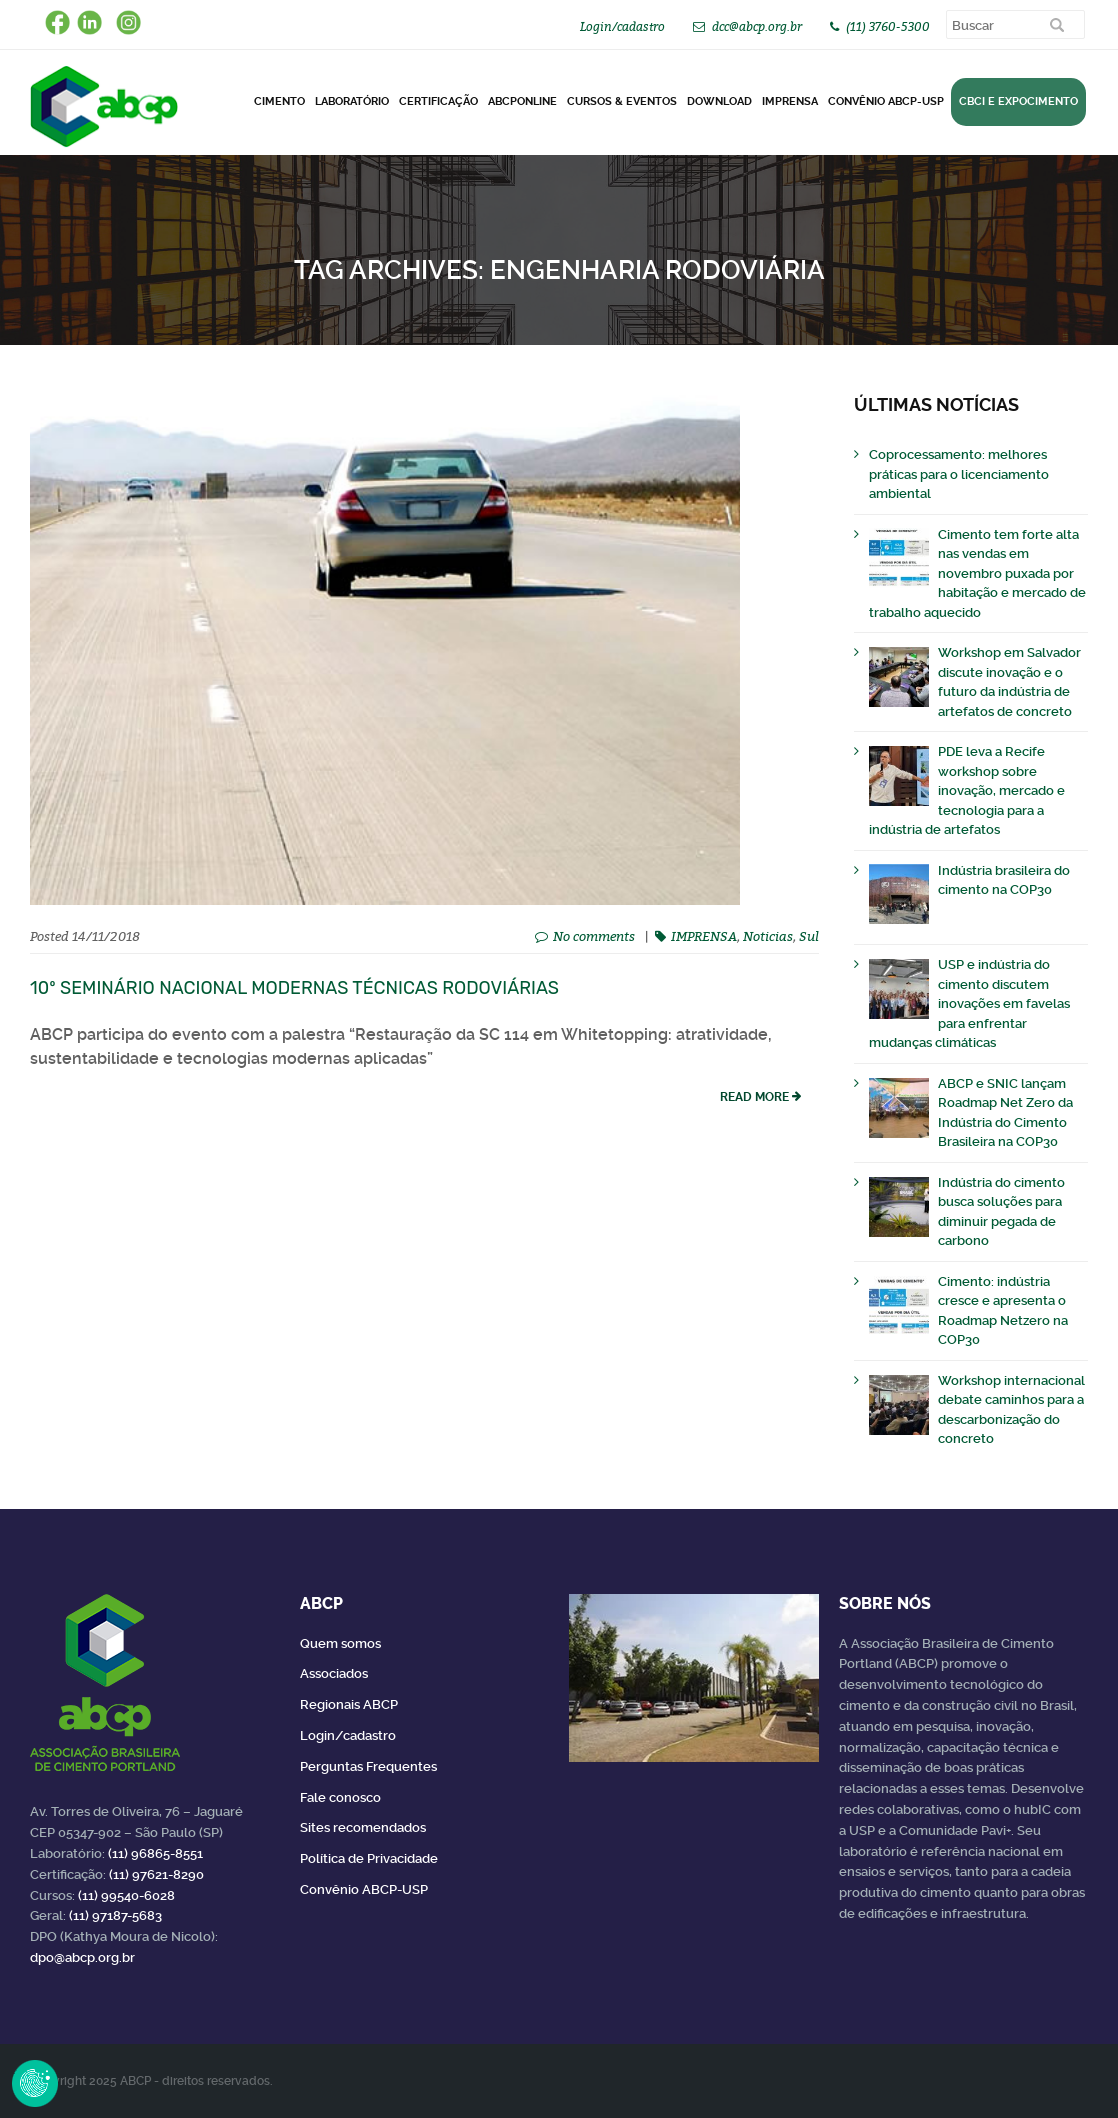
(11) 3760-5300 (888, 26)
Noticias (768, 936)
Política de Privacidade (369, 1858)
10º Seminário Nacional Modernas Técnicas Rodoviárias (294, 988)
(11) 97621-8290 (156, 1874)
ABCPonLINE (522, 101)
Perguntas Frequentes (368, 1766)
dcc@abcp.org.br (757, 26)
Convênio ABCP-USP (886, 101)
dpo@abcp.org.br (82, 1957)
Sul (809, 936)
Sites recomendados (363, 1827)
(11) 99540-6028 (126, 1895)
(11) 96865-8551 (155, 1853)
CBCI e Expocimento (1018, 101)
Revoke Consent (35, 2083)
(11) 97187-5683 (115, 1915)
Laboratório (352, 101)
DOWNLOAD (719, 101)
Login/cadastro (622, 26)
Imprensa (790, 101)
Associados (334, 1673)
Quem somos (340, 1643)
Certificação (438, 101)
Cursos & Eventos (622, 101)
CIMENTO (279, 101)
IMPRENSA (704, 936)
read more (754, 1097)
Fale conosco (340, 1797)
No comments (594, 936)
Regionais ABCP (349, 1704)
